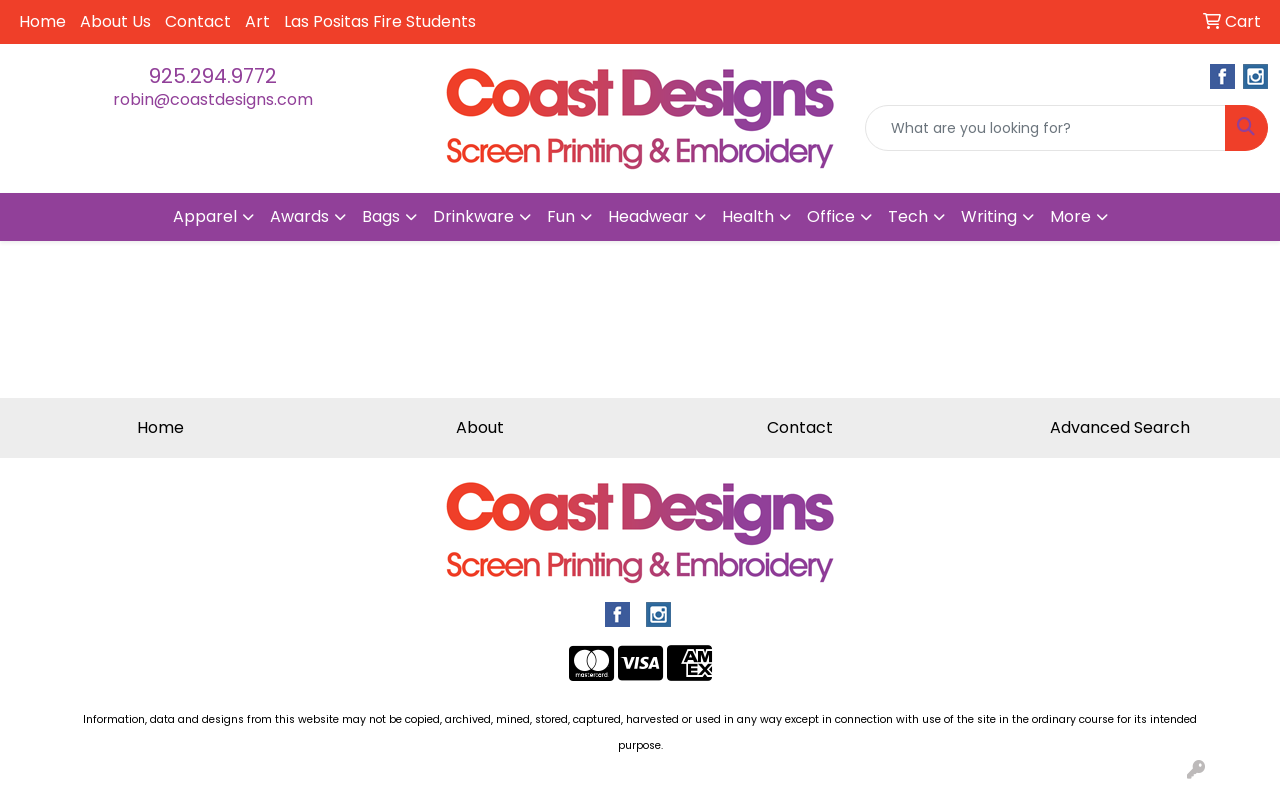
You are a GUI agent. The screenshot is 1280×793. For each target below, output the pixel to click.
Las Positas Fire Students (380, 21)
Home (42, 21)
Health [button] (748, 216)
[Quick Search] (1045, 128)
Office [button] (831, 216)
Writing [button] (989, 216)
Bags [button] (381, 216)
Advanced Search (1120, 427)
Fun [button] (561, 216)
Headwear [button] (648, 216)
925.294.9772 (213, 76)
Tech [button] (908, 216)
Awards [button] (299, 216)
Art (257, 21)
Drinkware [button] (473, 216)
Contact (198, 21)
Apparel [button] (205, 216)
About (480, 427)
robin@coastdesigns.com (213, 99)
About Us (115, 21)
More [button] (1070, 216)
